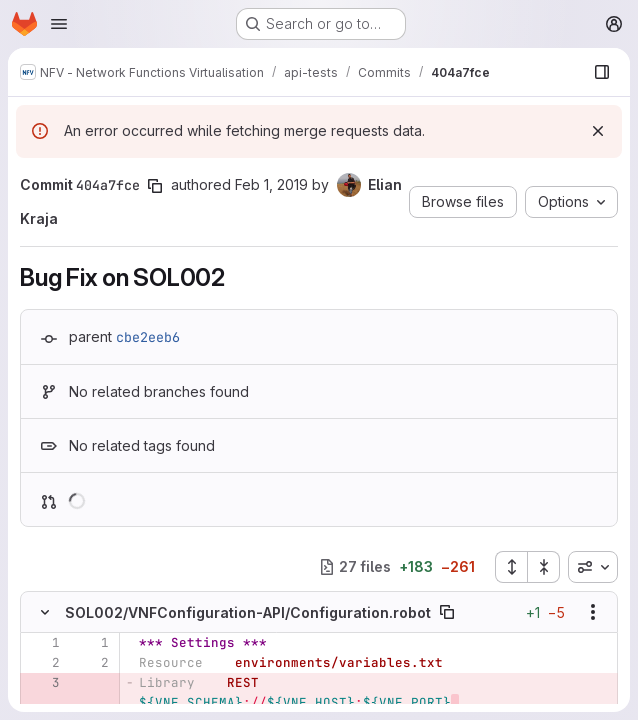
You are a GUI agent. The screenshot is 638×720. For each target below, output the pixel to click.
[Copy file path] (447, 612)
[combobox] (593, 567)
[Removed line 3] (43, 683)
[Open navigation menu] (59, 24)
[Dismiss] (598, 131)
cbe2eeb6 (148, 337)
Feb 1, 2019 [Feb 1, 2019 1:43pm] (271, 184)
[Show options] (593, 612)
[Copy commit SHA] (155, 186)
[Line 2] (43, 663)
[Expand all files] (511, 567)
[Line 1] (43, 643)
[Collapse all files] (544, 567)
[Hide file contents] (45, 612)
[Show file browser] (602, 72)
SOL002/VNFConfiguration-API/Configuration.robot (248, 612)
